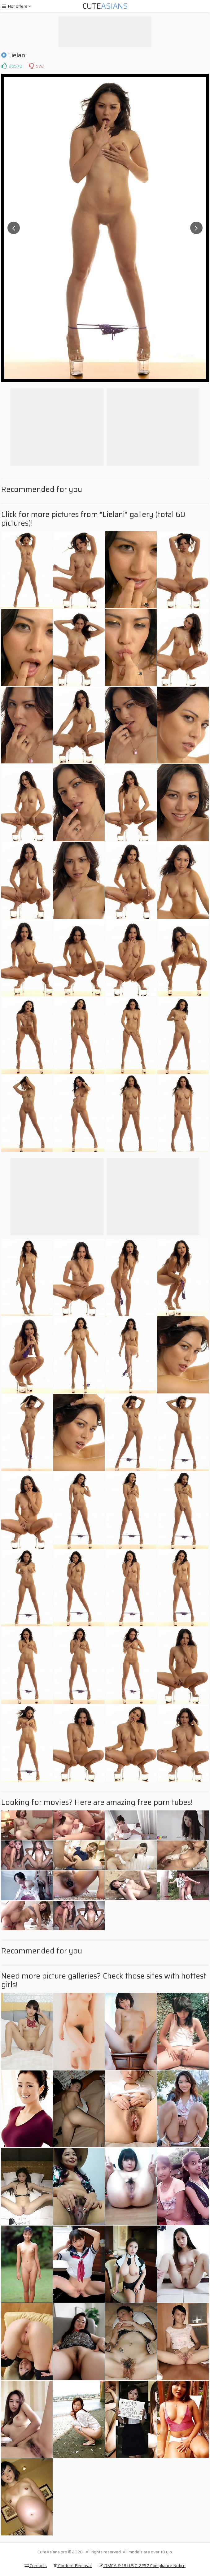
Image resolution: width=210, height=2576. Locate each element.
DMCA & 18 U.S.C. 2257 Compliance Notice (142, 2565)
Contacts (35, 2565)
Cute (105, 6)
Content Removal (73, 2565)
